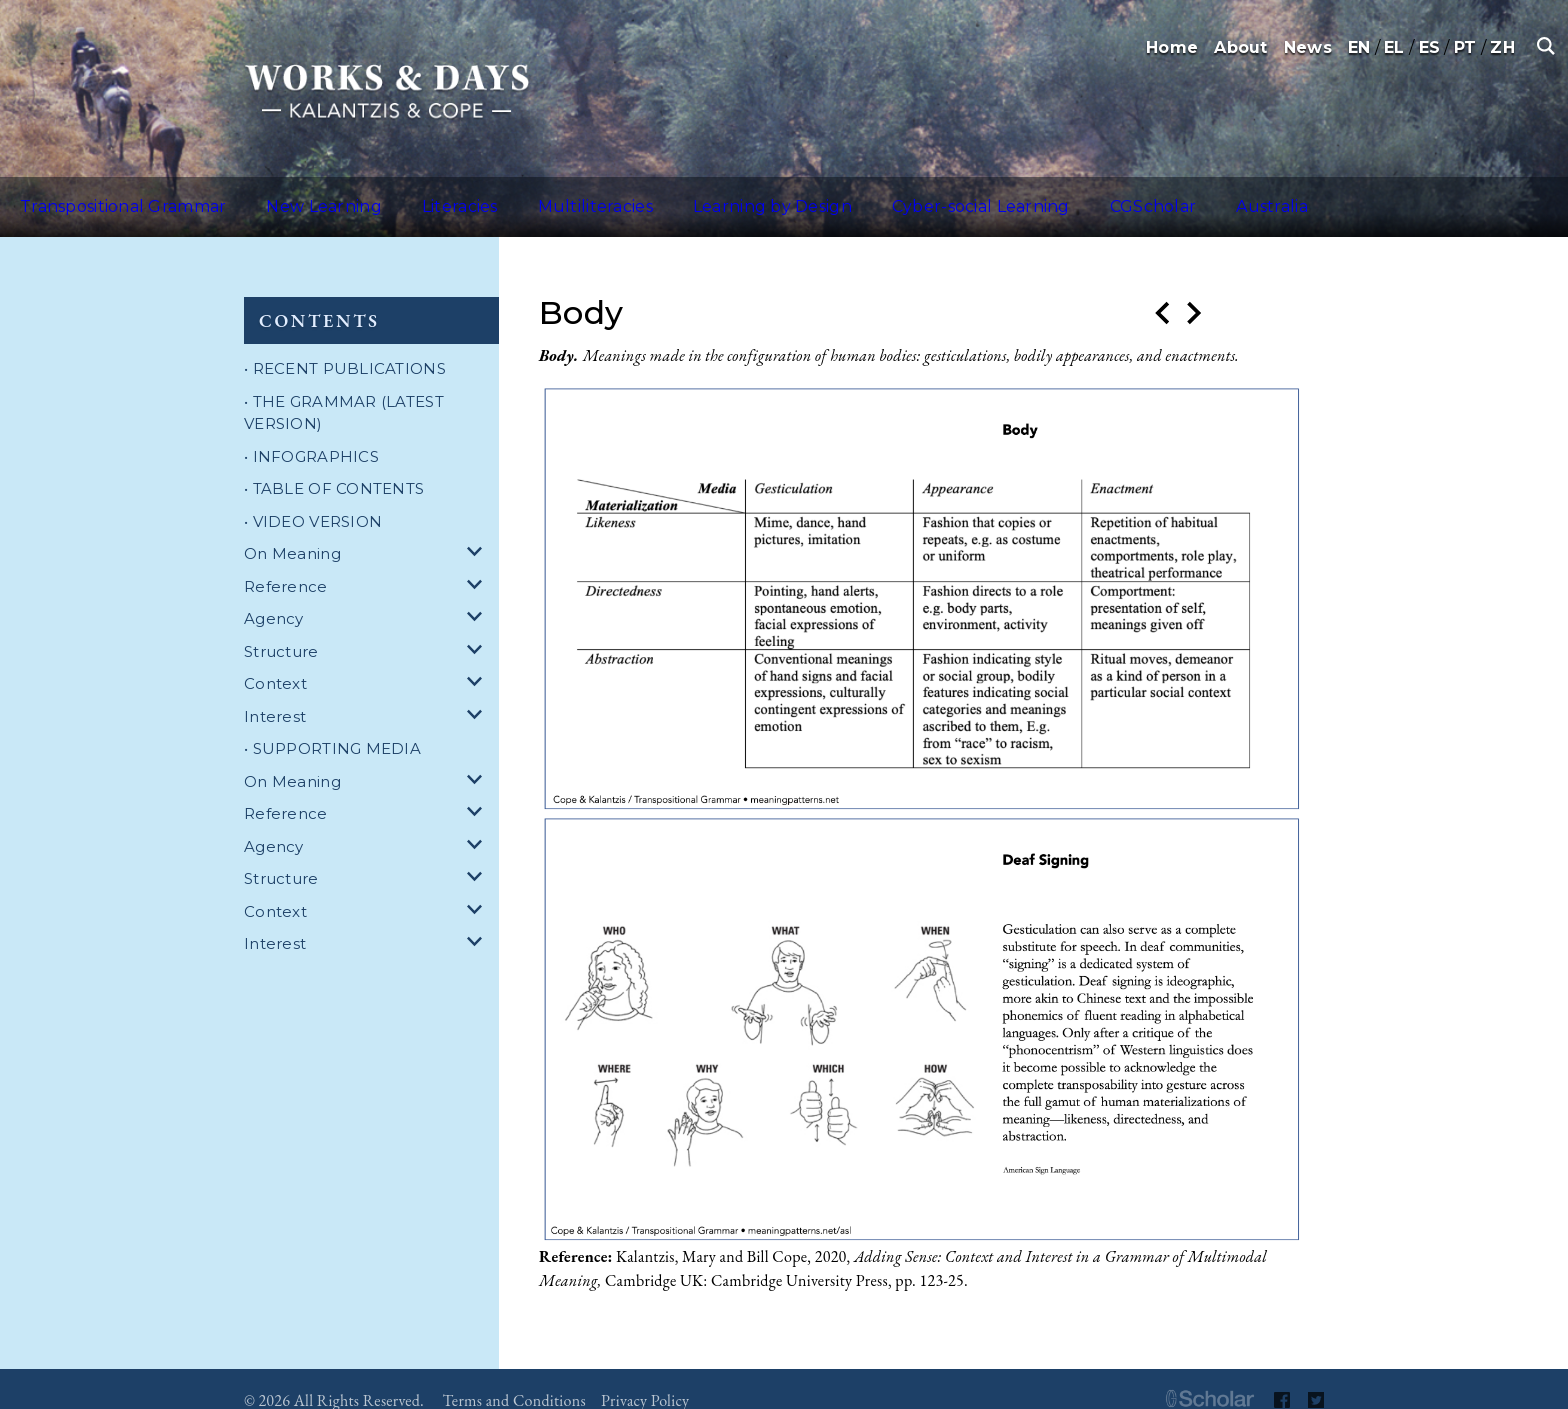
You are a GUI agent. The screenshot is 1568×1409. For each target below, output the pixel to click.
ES (1430, 47)
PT (1465, 47)
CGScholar (996, 194)
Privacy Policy (645, 1376)
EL (1394, 47)
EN (1359, 47)
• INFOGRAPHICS (311, 432)
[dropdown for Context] (478, 660)
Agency (274, 594)
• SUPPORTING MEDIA (332, 724)
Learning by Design (664, 194)
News (1308, 47)
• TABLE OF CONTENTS (334, 464)
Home (1172, 47)
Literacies (398, 194)
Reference (286, 562)
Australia (1090, 194)
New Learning (284, 194)
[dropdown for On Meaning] (478, 530)
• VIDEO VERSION (313, 497)
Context (275, 659)
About (1240, 47)
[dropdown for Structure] (478, 628)
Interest (275, 692)
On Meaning (292, 529)
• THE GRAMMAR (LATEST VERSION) (344, 389)
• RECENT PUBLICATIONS (345, 344)
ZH (1502, 47)
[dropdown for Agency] (478, 595)
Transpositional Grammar (109, 194)
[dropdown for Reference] (478, 563)
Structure (281, 627)
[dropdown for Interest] (478, 693)
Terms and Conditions (514, 1376)
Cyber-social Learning (848, 194)
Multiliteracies (511, 194)
